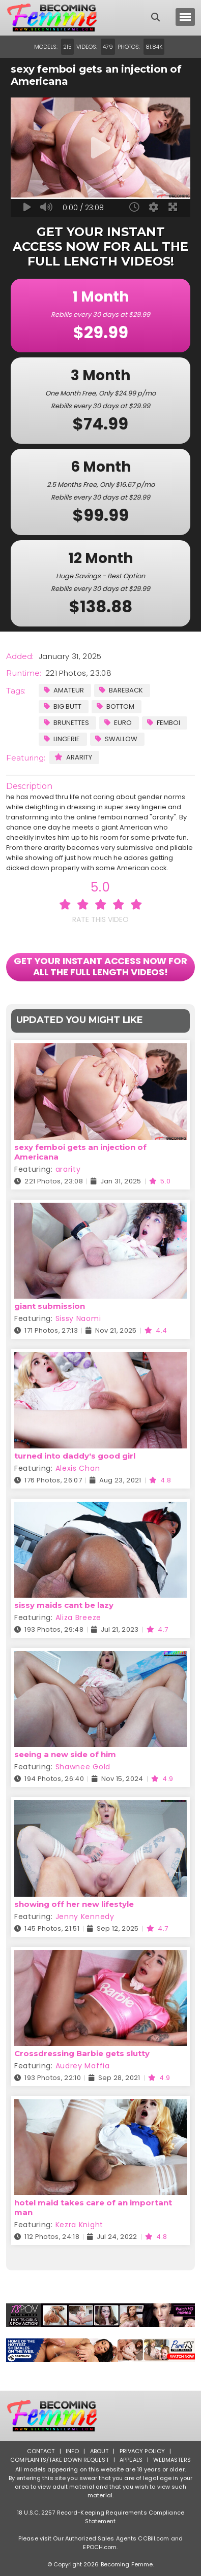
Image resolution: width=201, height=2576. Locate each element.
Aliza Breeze (78, 1617)
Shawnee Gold (82, 1767)
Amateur (64, 690)
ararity (73, 757)
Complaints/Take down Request (59, 2460)
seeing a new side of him (65, 1754)
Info (72, 2451)
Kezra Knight (79, 2225)
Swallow (116, 739)
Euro (118, 723)
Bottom (115, 706)
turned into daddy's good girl (74, 1456)
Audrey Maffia (82, 2066)
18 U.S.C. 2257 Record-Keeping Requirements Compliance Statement (100, 2516)
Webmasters (172, 2460)
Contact (41, 2451)
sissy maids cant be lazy (63, 1605)
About (99, 2451)
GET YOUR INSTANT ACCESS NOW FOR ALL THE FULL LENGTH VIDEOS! (100, 966)
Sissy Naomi (78, 1318)
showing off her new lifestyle (74, 1904)
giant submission (49, 1306)
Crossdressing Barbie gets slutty (82, 2053)
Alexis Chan (77, 1468)
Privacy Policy (142, 2451)
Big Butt (62, 706)
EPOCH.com (100, 2547)
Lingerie (62, 739)
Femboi (163, 723)
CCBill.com (153, 2538)
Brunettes (66, 723)
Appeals (131, 2460)
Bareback (121, 690)
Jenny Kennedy (84, 1916)
